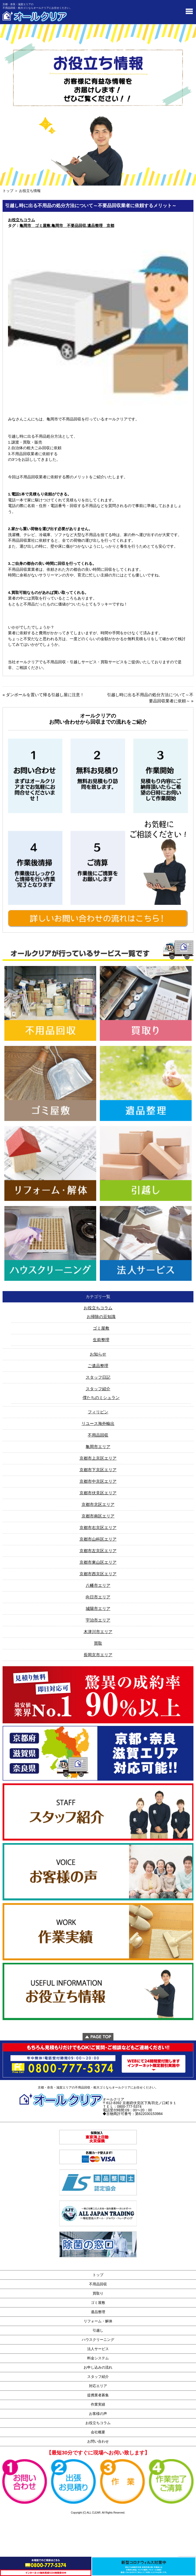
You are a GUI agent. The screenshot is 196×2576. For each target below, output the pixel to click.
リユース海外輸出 (98, 1423)
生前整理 (101, 1340)
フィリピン (98, 1412)
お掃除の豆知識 (101, 1316)
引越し (98, 2330)
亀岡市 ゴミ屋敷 (35, 225)
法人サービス (98, 2349)
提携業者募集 (98, 2395)
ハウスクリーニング (98, 2340)
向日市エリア (98, 1597)
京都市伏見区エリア (98, 1493)
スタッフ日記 (98, 1377)
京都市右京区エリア (98, 1527)
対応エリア (98, 2386)
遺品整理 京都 (100, 225)
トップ (8, 191)
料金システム (98, 2358)
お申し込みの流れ (98, 2367)
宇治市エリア (98, 1620)
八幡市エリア (98, 1585)
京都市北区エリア (98, 1504)
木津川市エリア (98, 1632)
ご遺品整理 (98, 1366)
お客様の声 (98, 2414)
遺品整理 (98, 2312)
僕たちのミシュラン (101, 1397)
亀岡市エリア (98, 1447)
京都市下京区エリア (98, 1470)
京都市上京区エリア (98, 1458)
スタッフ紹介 (98, 1389)
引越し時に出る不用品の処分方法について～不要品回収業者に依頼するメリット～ (90, 205)
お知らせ (98, 1354)
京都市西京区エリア (98, 1574)
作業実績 (98, 2404)
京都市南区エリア (98, 1516)
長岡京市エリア (98, 1655)
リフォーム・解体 (98, 2321)
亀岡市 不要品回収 (68, 225)
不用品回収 (98, 1435)
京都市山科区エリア (98, 1539)
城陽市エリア (98, 1608)
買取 (98, 1643)
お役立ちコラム (21, 220)
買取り (98, 2293)
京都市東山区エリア (98, 1562)
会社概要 (98, 2432)
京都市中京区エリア (98, 1481)
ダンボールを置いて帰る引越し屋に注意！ (45, 695)
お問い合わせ (98, 2441)
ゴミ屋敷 (101, 1328)
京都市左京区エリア (98, 1551)
